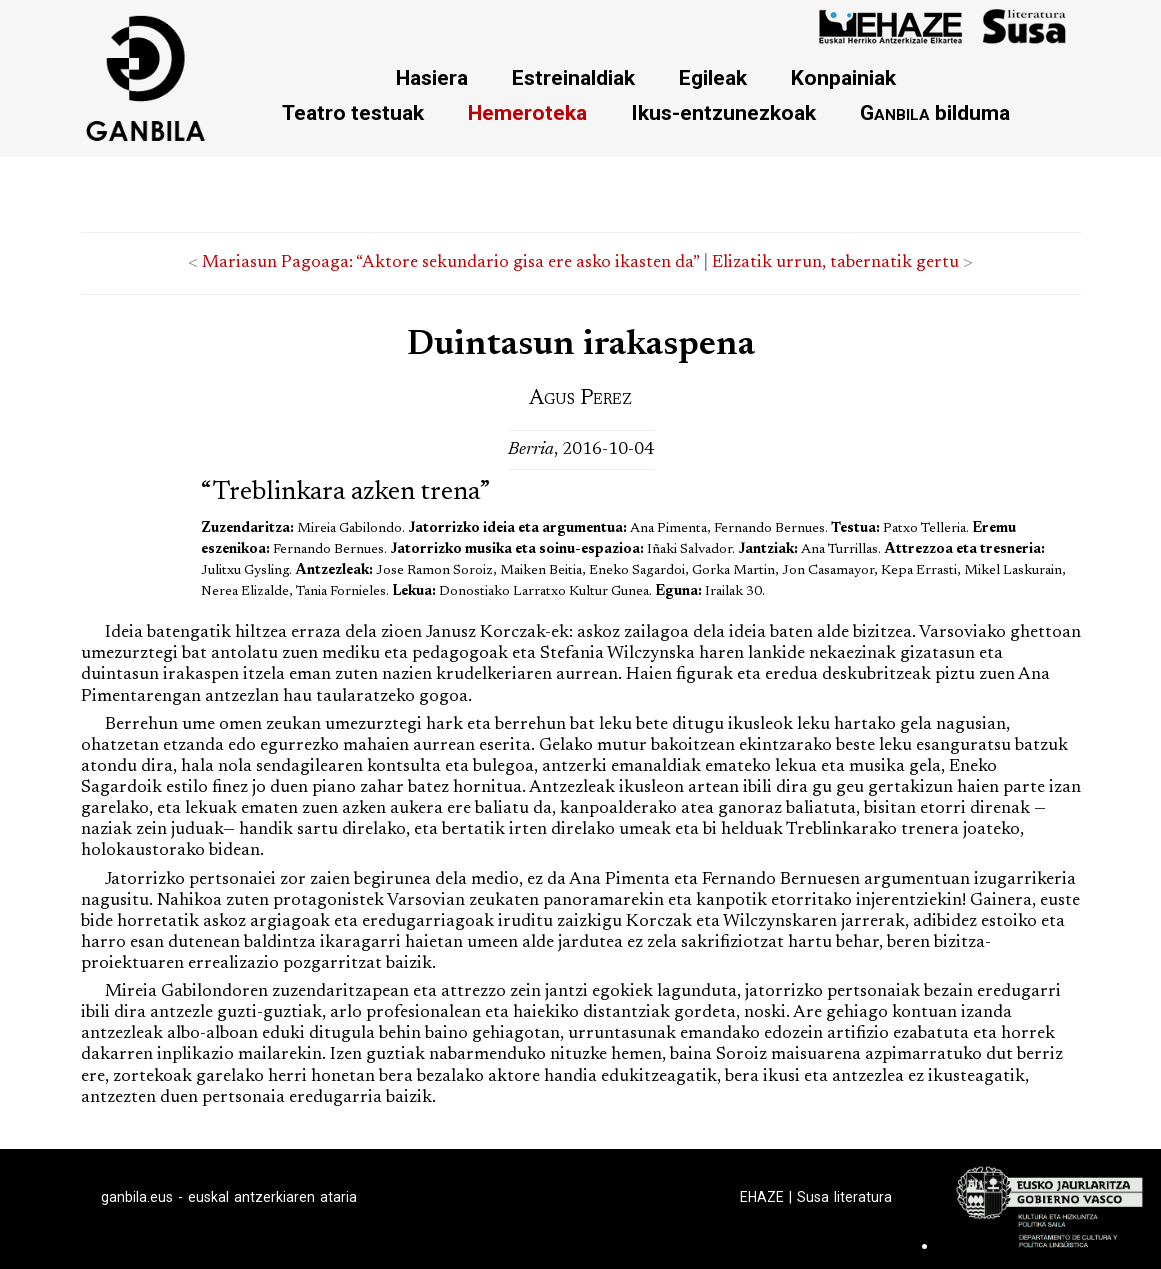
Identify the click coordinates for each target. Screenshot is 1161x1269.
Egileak (713, 77)
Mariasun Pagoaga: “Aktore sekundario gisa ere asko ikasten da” (450, 263)
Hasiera (432, 77)
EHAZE (762, 1197)
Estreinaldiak (573, 77)
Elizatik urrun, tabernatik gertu (835, 263)
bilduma (935, 112)
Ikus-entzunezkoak (723, 112)
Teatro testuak (353, 112)
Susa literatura (844, 1197)
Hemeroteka (527, 112)
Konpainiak (843, 77)
